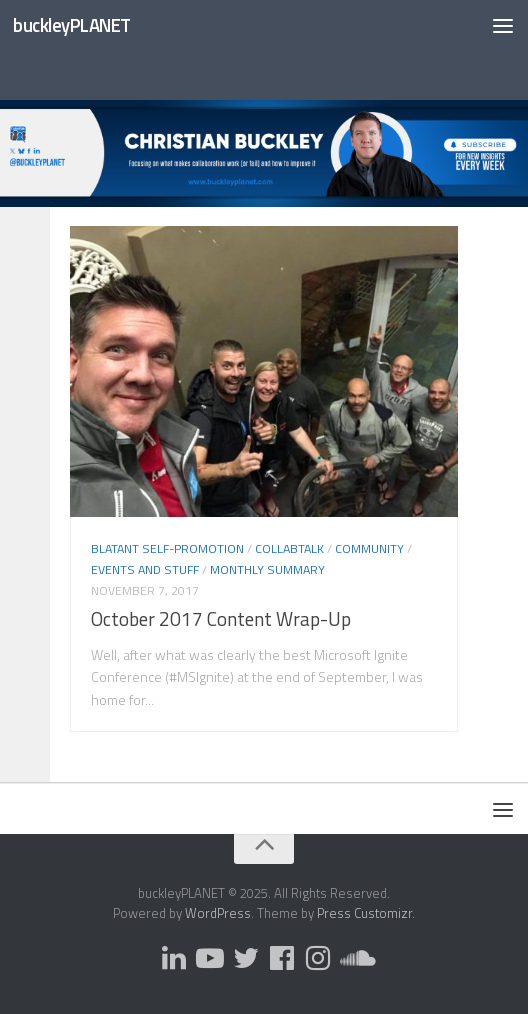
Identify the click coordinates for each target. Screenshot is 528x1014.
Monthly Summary (267, 569)
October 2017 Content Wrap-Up (221, 619)
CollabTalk (289, 548)
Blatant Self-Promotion (167, 548)
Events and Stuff (145, 569)
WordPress (218, 913)
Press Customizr (364, 913)
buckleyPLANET (72, 25)
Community (369, 548)
